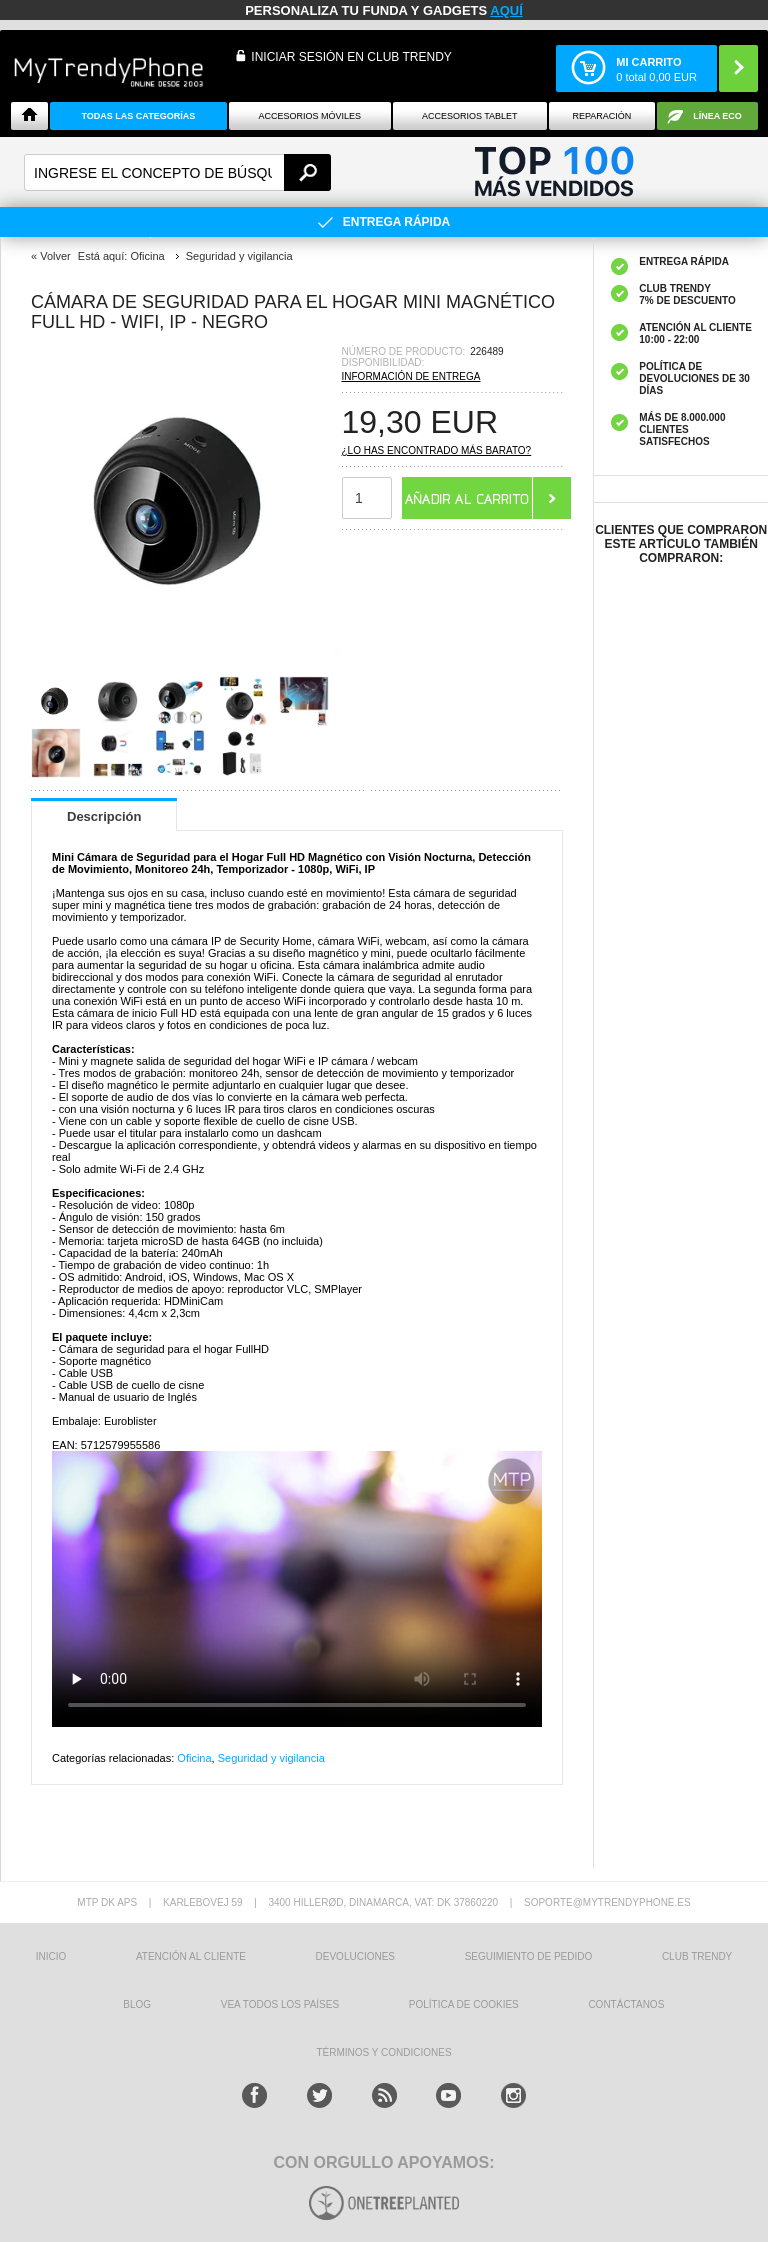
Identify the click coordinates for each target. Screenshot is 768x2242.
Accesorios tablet (470, 116)
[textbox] (177, 172)
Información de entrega (411, 376)
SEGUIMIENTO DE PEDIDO (529, 1956)
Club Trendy (697, 1956)
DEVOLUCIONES (355, 1956)
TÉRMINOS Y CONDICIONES (383, 2052)
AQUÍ (506, 10)
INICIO (51, 1956)
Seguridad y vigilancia (271, 1758)
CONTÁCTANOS (626, 2004)
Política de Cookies (464, 2004)
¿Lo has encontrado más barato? (437, 450)
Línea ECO (717, 116)
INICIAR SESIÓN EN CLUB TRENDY (351, 57)
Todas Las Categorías (138, 116)
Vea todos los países (280, 2004)
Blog (137, 2004)
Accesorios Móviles (310, 116)
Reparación (601, 116)
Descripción (104, 816)
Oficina (194, 1758)
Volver (55, 256)
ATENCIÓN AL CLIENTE (191, 1956)
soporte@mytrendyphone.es (607, 1902)
